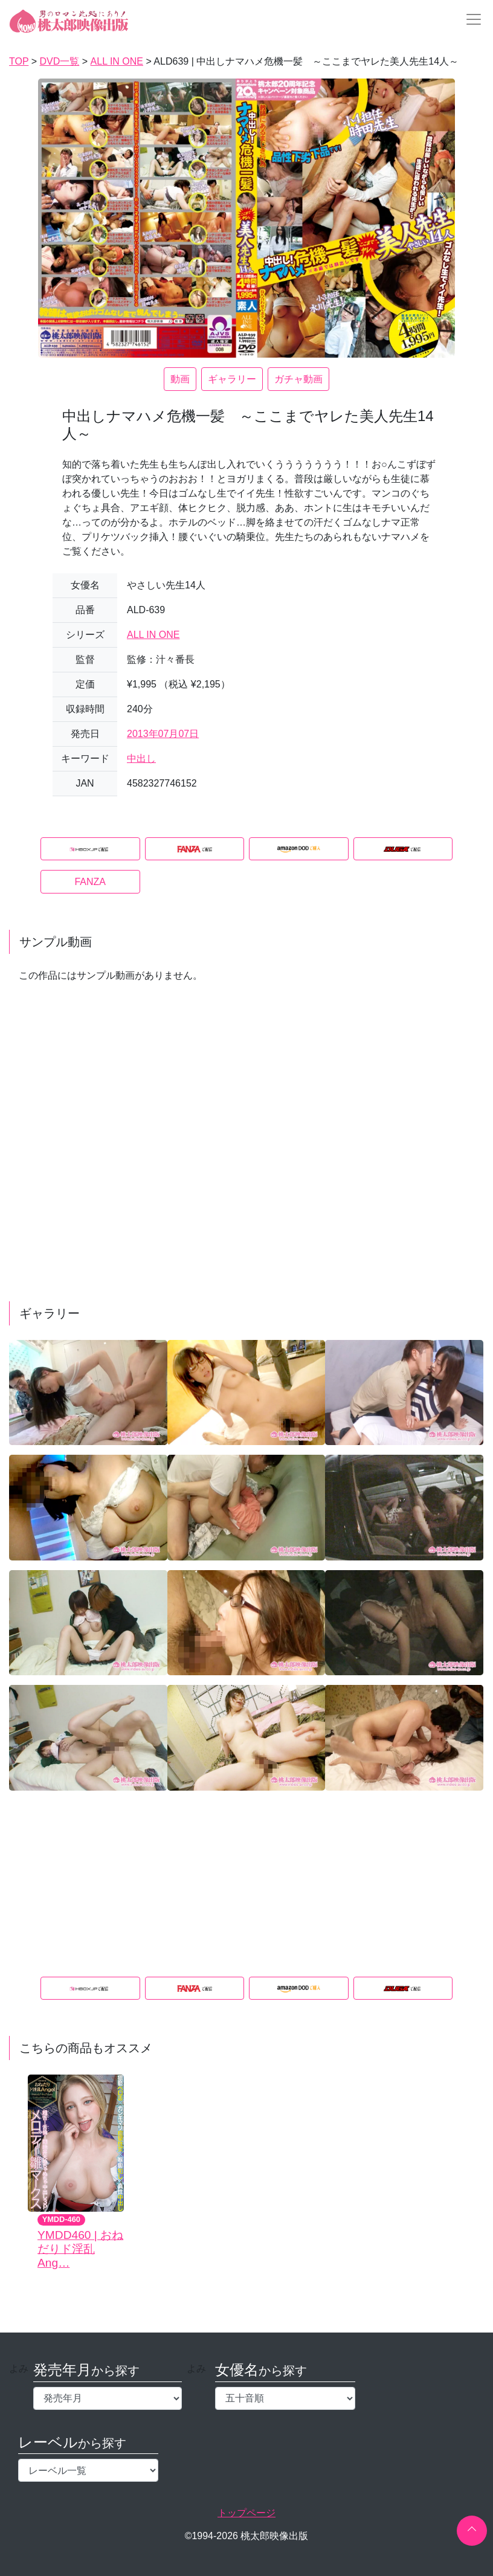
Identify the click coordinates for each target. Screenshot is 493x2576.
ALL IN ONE (153, 635)
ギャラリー (232, 379)
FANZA (90, 882)
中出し (141, 758)
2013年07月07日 (163, 734)
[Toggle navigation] (470, 19)
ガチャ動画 (298, 379)
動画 (180, 379)
